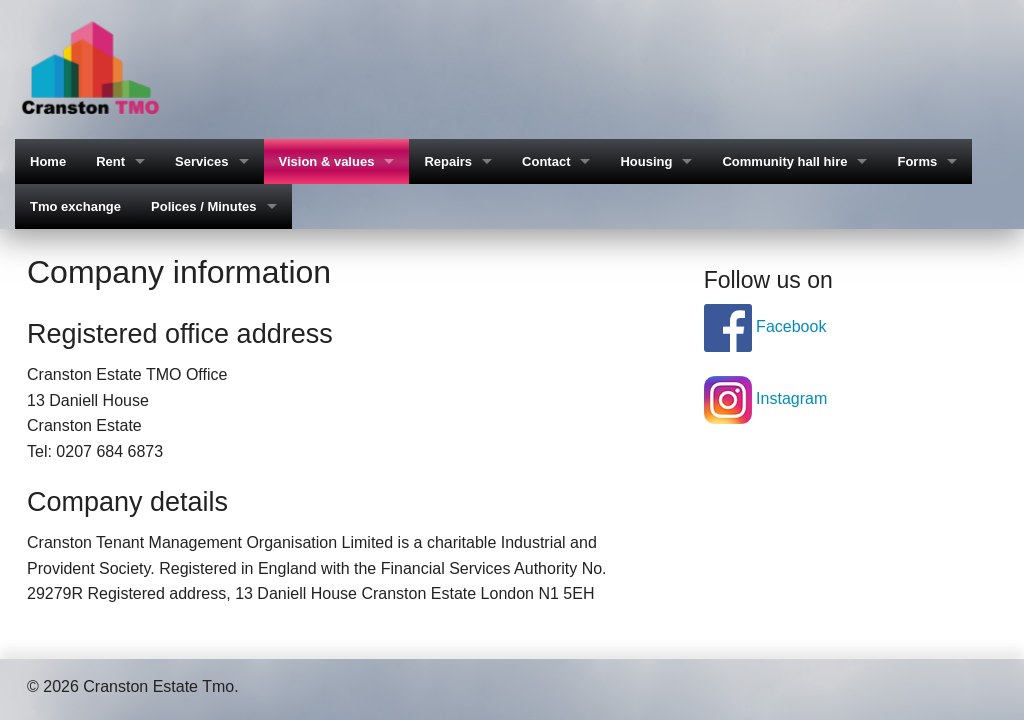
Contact (546, 161)
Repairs (448, 161)
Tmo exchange (75, 206)
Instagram (766, 398)
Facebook (765, 326)
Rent (110, 161)
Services (202, 161)
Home (48, 161)
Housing (646, 161)
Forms (917, 161)
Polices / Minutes (203, 206)
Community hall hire (784, 161)
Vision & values (327, 161)
